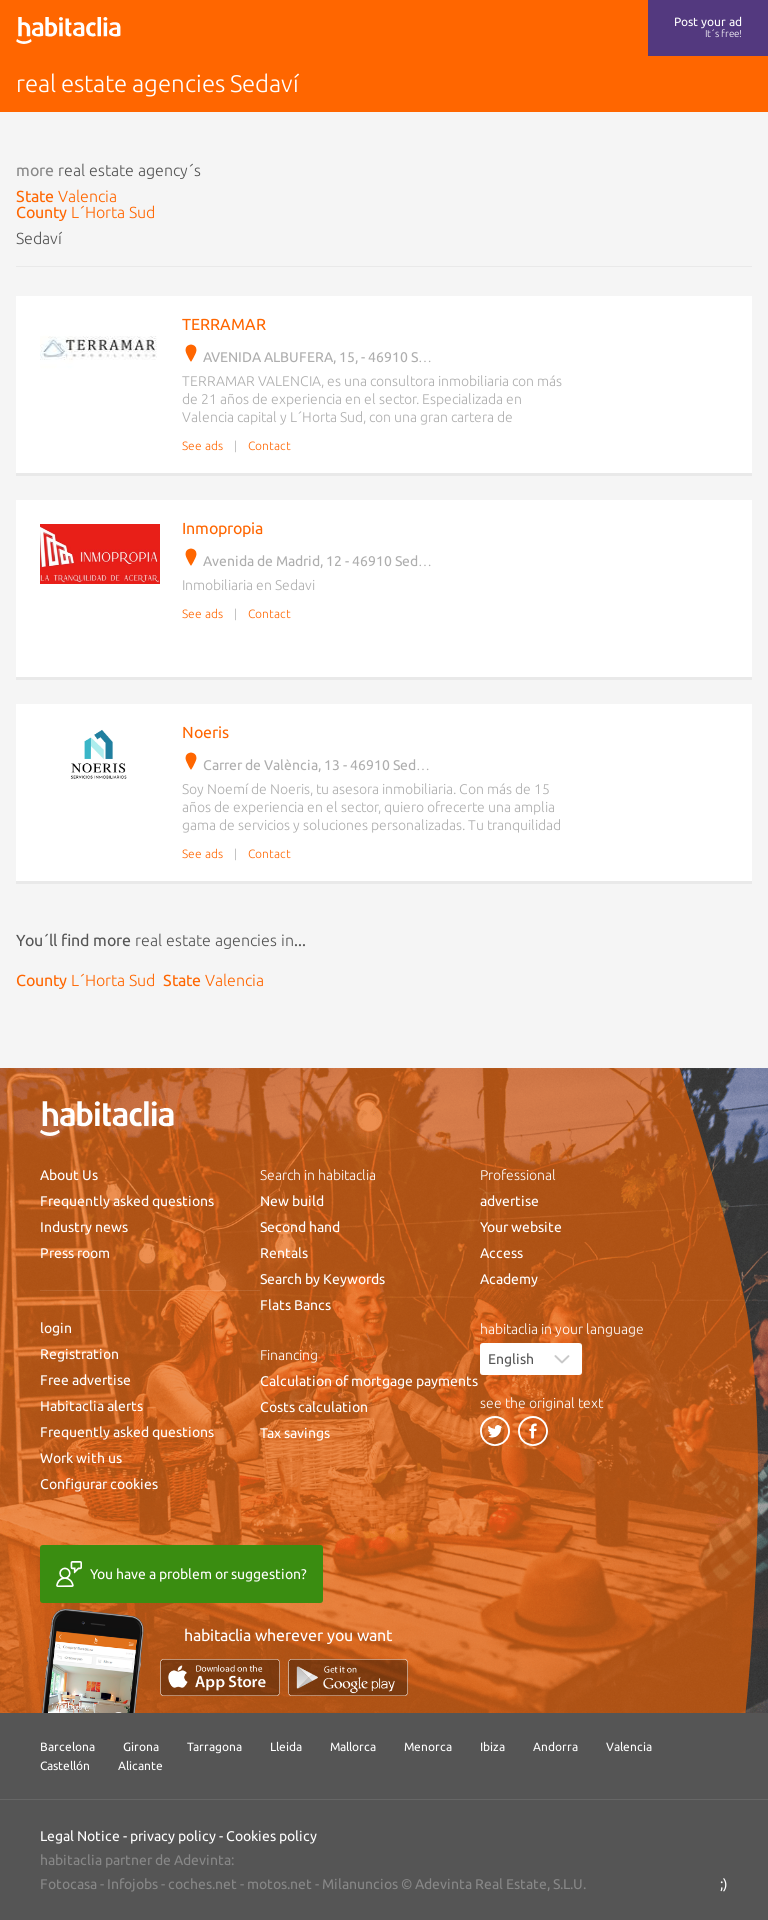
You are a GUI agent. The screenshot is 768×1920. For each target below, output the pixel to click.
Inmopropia (222, 528)
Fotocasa (68, 1884)
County (85, 212)
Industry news (84, 1227)
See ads (202, 445)
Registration (79, 1354)
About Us (69, 1175)
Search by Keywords (322, 1279)
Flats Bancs (295, 1305)
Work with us (81, 1458)
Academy (509, 1279)
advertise (509, 1201)
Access (501, 1253)
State (66, 196)
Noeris (205, 732)
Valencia (629, 1746)
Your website (521, 1227)
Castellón (65, 1765)
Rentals (284, 1253)
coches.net (202, 1884)
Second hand (300, 1227)
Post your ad (708, 27)
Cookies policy (271, 1836)
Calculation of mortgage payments (369, 1381)
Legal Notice (80, 1836)
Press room (75, 1253)
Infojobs (132, 1884)
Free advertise (85, 1380)
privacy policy (173, 1836)
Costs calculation (314, 1407)
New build (292, 1201)
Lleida (286, 1746)
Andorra (555, 1746)
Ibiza (492, 1746)
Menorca (428, 1746)
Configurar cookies (99, 1484)
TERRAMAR (224, 324)
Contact (269, 445)
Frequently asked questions (127, 1201)
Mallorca (353, 1746)
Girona (141, 1746)
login (56, 1328)
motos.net (279, 1884)
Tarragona (214, 1746)
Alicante (140, 1765)
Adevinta (202, 1860)
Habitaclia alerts (91, 1406)
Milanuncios (360, 1884)
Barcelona (67, 1746)
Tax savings (295, 1433)
